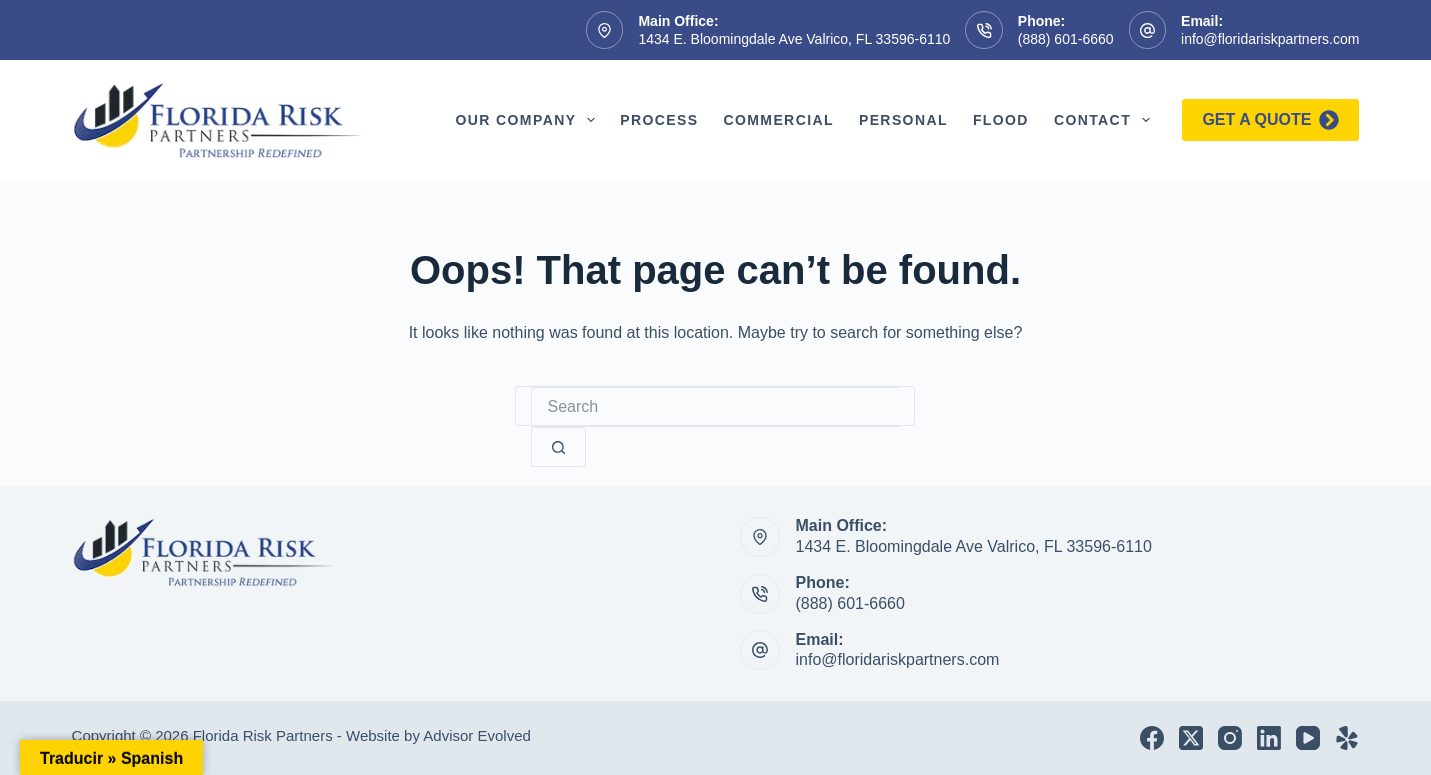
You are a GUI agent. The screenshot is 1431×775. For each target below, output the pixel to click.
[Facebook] (1152, 738)
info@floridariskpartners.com (1270, 39)
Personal (903, 120)
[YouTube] (1308, 738)
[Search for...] (715, 407)
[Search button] (558, 447)
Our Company (529, 120)
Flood (1001, 120)
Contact (1106, 120)
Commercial (778, 120)
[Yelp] (1347, 738)
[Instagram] (1230, 738)
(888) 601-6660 (1066, 39)
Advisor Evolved (477, 735)
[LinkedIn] (1269, 738)
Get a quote (1270, 120)
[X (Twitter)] (1191, 738)
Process (659, 120)
